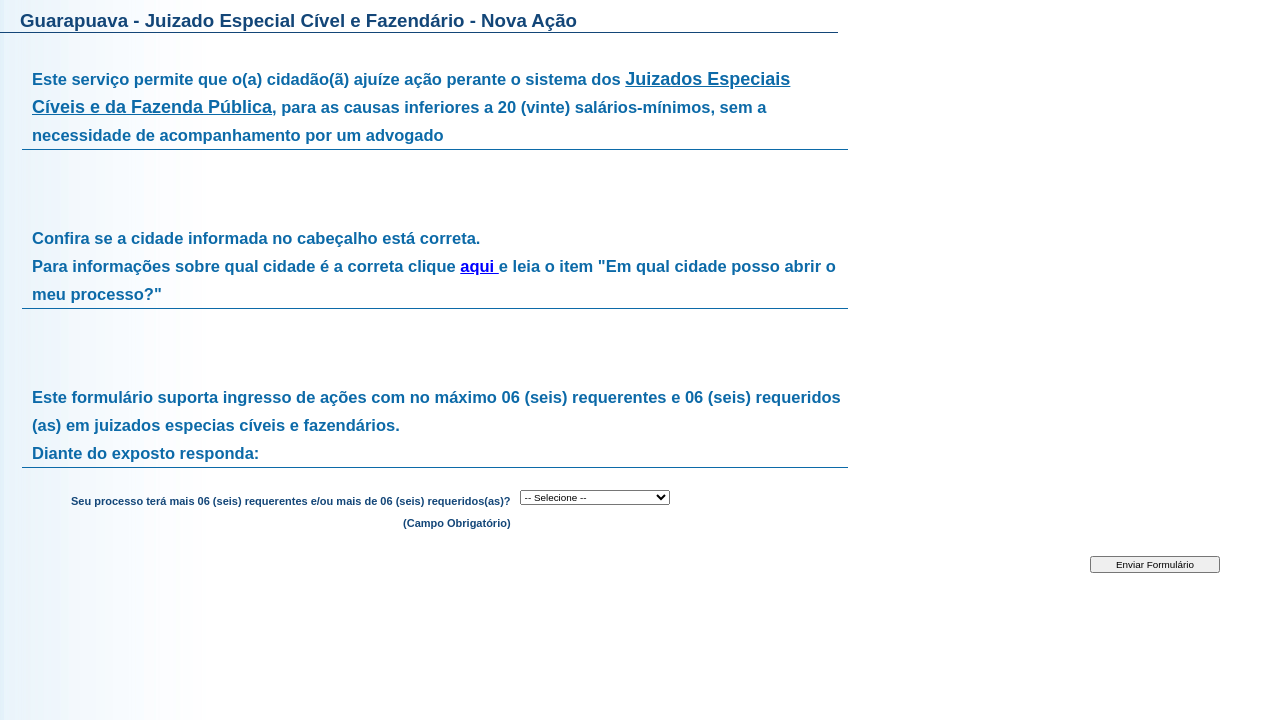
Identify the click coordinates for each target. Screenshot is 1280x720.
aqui (479, 266)
